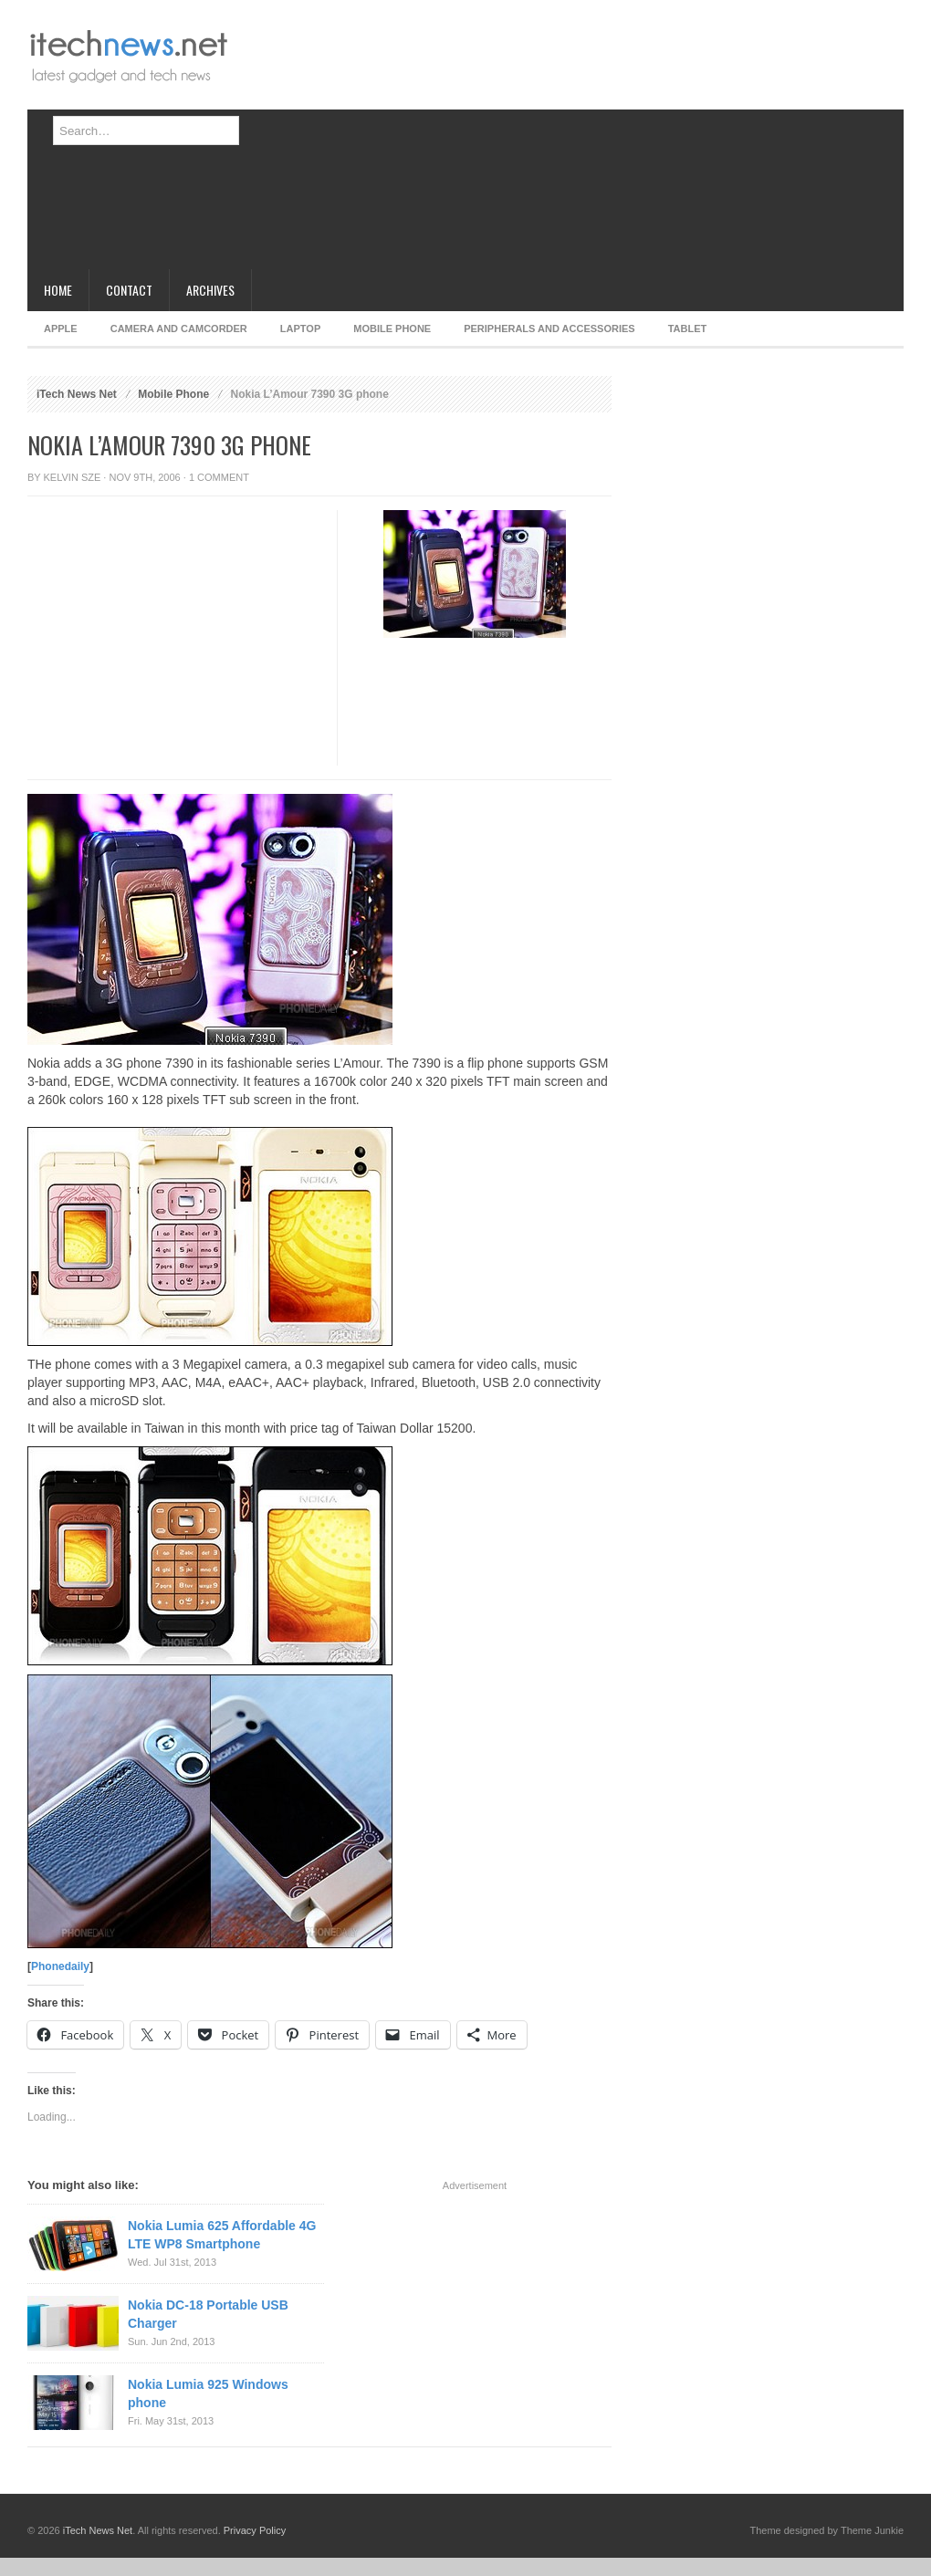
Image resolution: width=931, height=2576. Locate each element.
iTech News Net (77, 394)
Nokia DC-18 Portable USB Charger (208, 2314)
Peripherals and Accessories (549, 328)
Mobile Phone (392, 328)
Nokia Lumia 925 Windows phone (208, 2393)
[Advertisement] (398, 141)
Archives (210, 289)
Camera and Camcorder (178, 328)
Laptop (300, 328)
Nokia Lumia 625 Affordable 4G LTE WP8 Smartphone (222, 2234)
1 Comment (219, 477)
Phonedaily (60, 1966)
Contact (129, 289)
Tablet (687, 328)
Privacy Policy (255, 2530)
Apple (61, 328)
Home (58, 289)
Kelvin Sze (72, 477)
